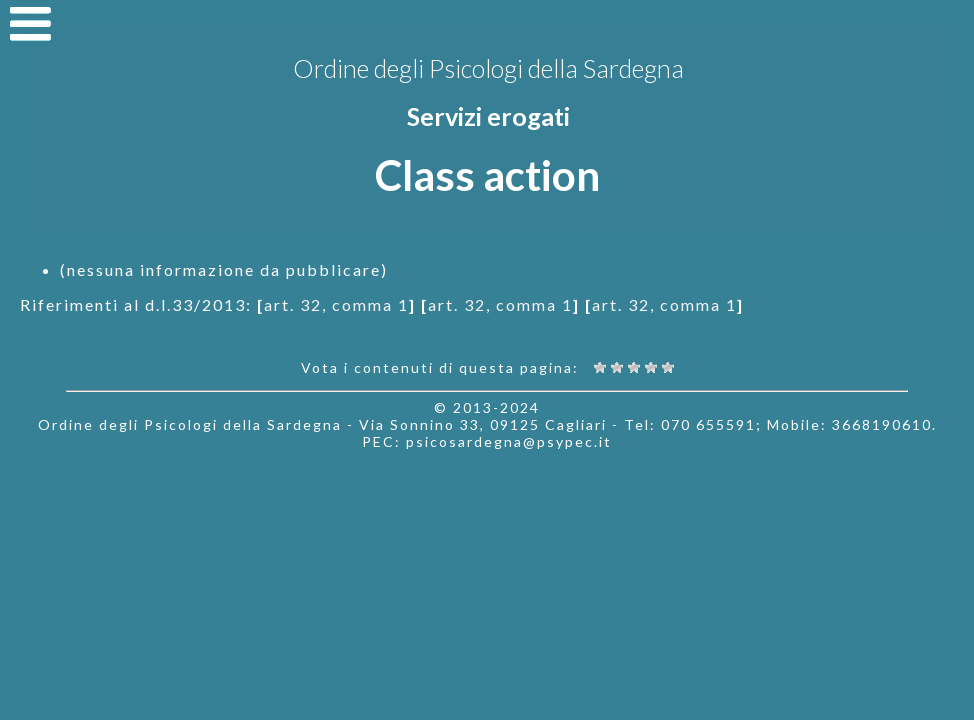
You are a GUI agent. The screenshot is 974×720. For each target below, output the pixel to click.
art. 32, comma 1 (336, 304)
